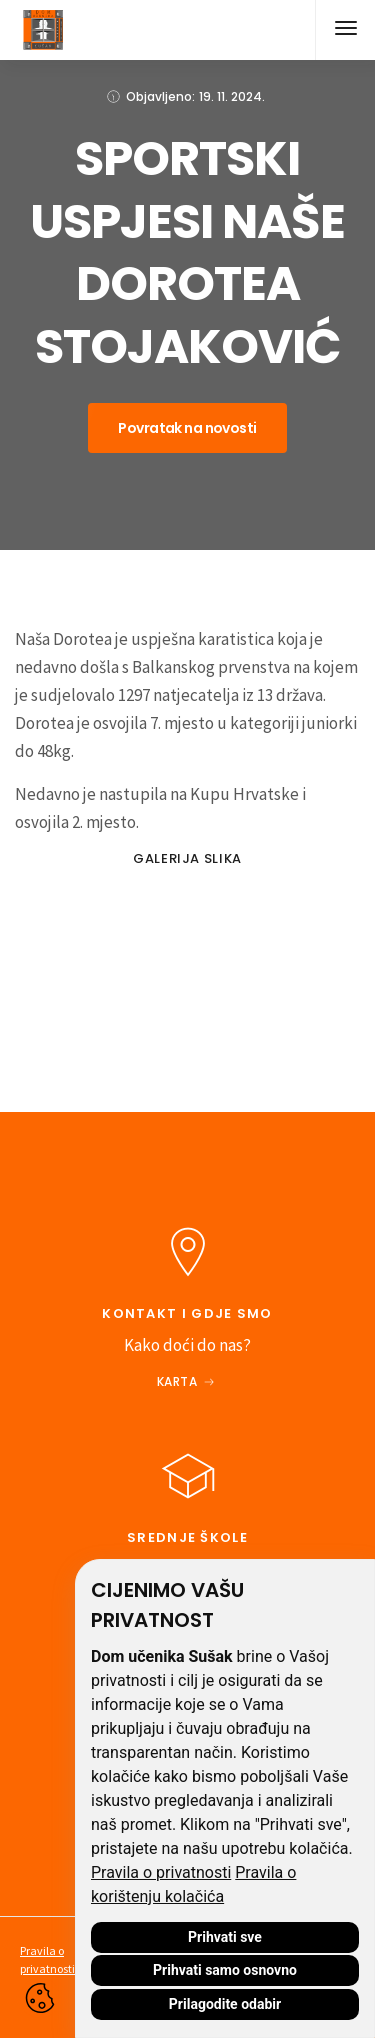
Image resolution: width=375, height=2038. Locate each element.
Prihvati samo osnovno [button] (225, 1970)
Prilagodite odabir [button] (225, 2004)
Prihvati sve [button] (225, 1937)
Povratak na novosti (187, 428)
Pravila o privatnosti (161, 1872)
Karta (177, 1381)
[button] (345, 30)
